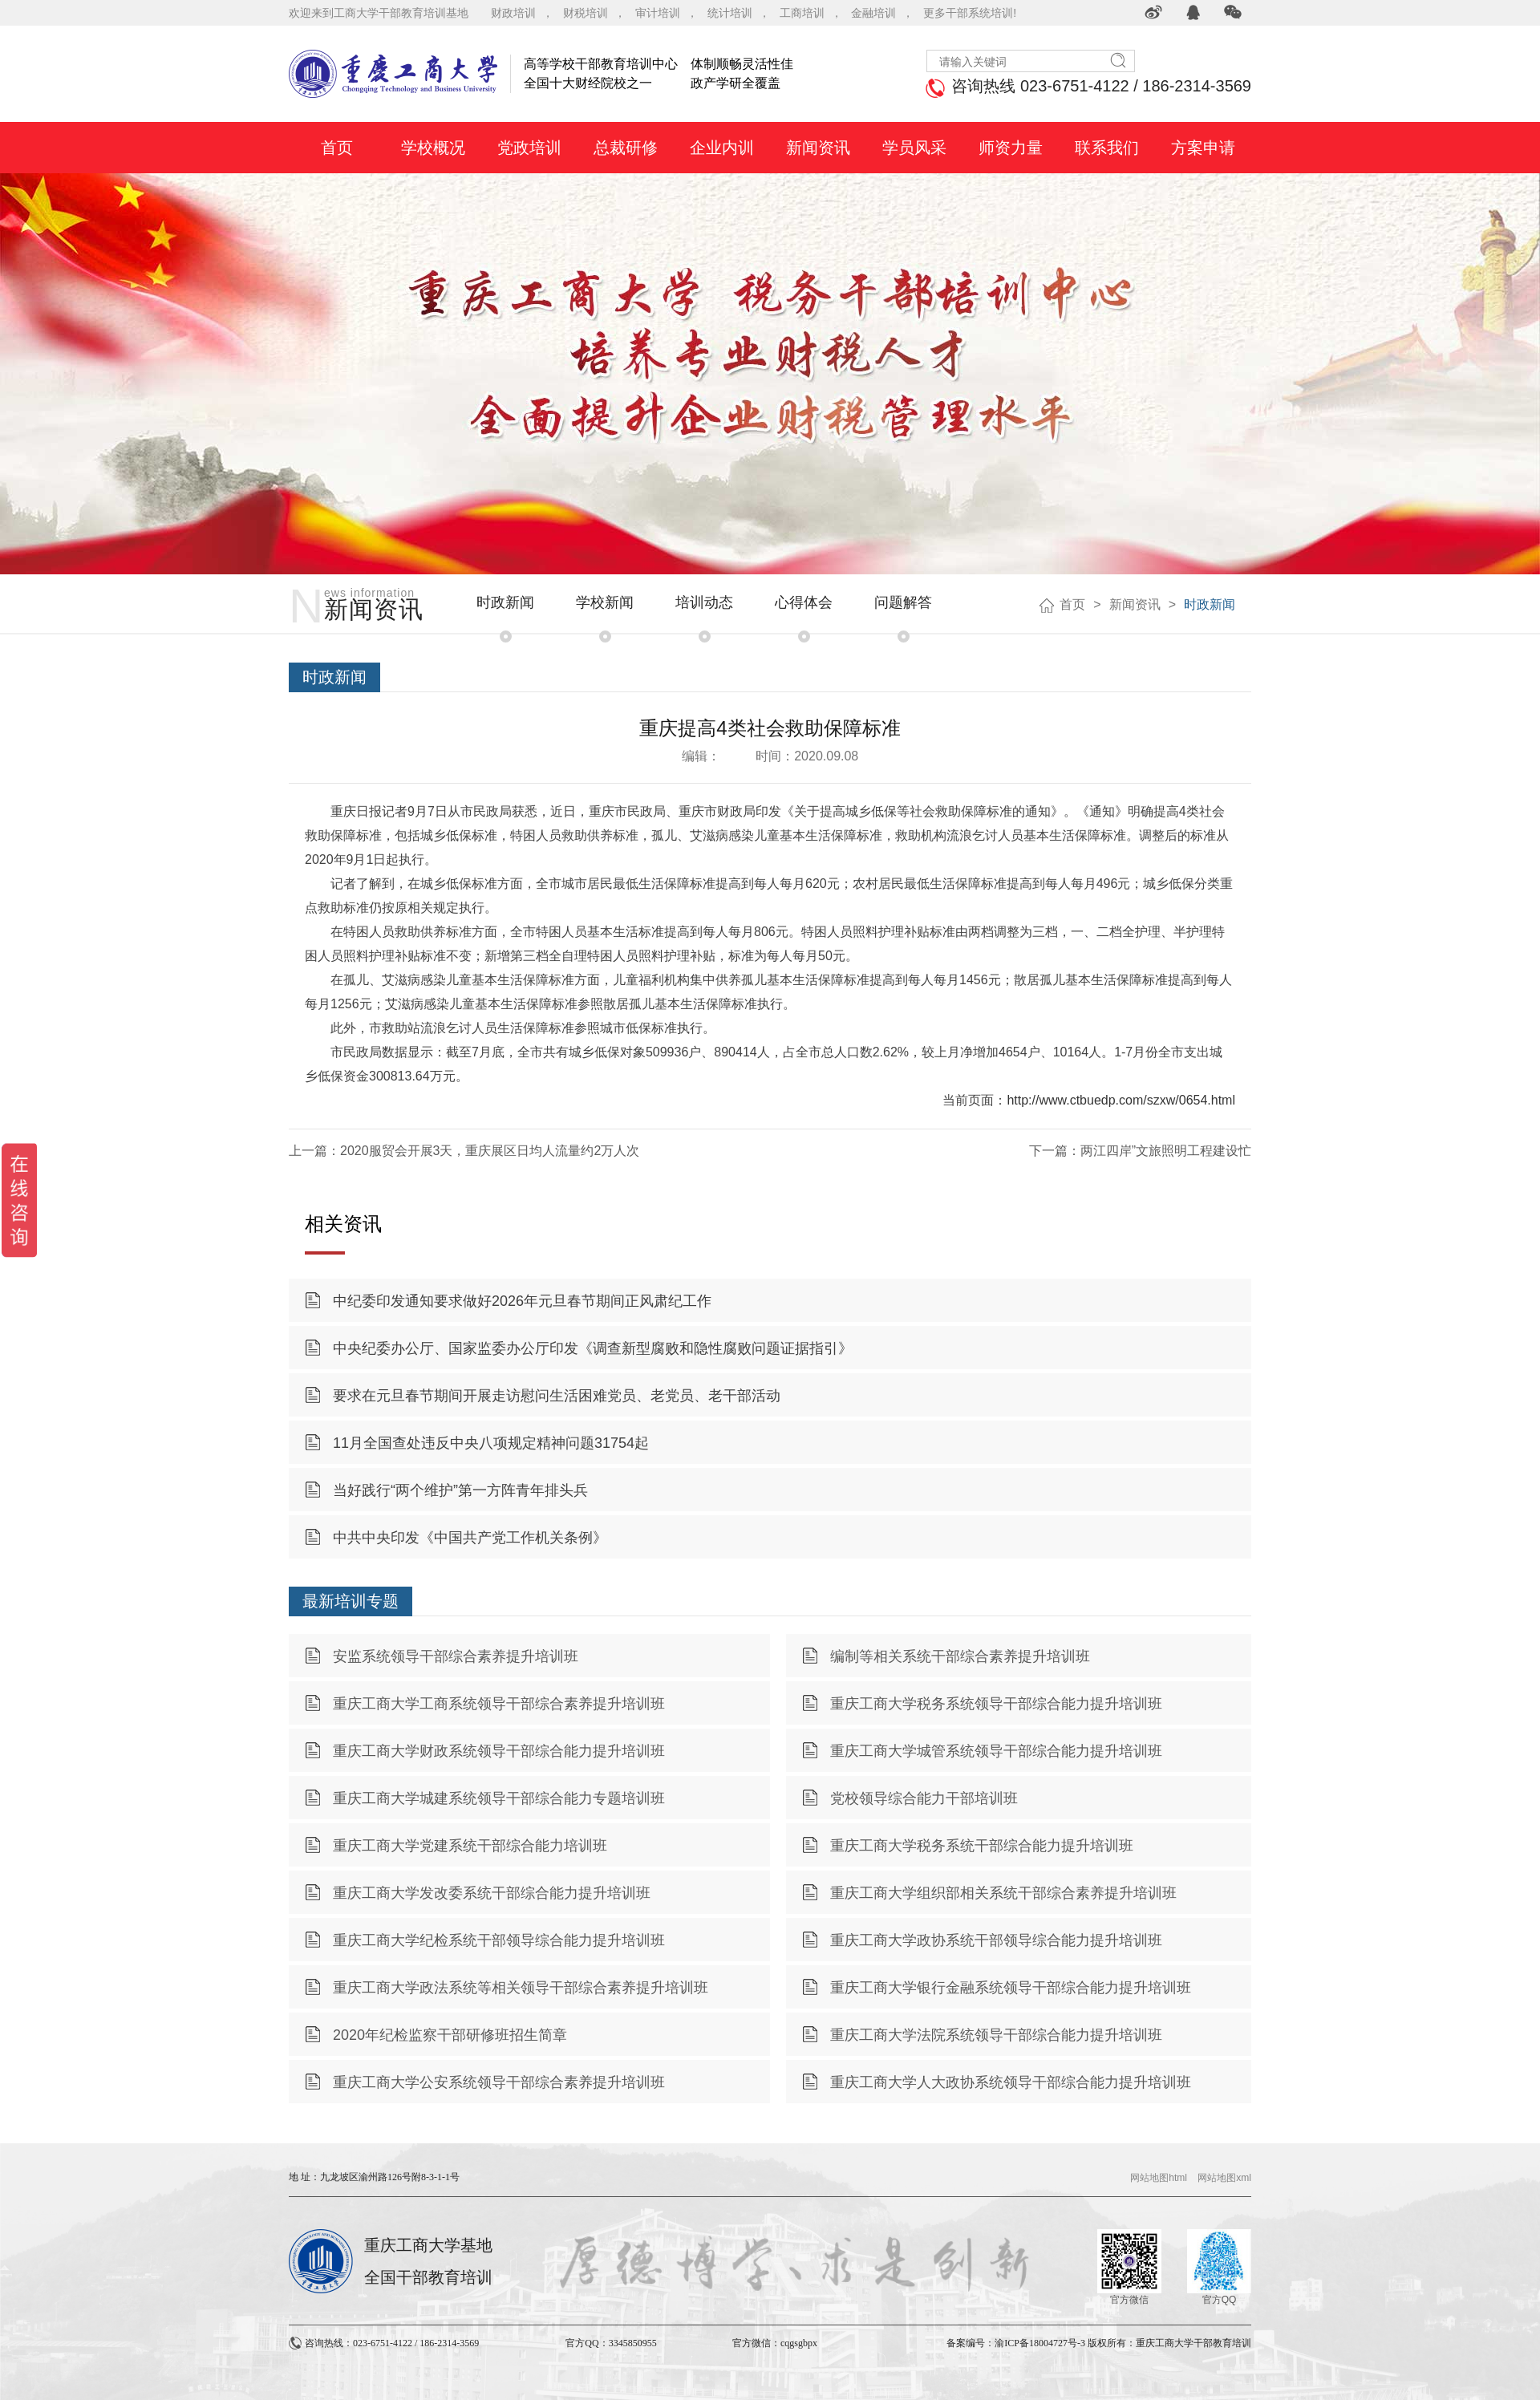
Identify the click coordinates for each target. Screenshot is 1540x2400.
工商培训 (802, 12)
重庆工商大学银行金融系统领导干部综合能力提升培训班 (1010, 1988)
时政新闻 (505, 602)
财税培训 (585, 12)
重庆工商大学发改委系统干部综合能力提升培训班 (491, 1893)
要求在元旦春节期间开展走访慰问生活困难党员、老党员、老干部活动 (556, 1396)
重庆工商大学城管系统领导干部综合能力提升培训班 (996, 1751)
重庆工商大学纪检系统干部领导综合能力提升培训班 (499, 1940)
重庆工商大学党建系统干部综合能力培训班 (470, 1846)
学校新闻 (605, 602)
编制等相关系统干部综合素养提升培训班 (960, 1656)
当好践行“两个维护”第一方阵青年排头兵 (460, 1490)
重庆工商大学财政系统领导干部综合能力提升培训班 (499, 1751)
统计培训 (729, 12)
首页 (1072, 604)
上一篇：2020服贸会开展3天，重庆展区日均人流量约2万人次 (464, 1150)
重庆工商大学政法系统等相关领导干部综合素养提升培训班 (520, 1988)
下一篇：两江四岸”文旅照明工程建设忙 (1140, 1150)
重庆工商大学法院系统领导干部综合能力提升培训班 (996, 2035)
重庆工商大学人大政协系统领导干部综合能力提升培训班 (1010, 2082)
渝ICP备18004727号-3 (1040, 2343)
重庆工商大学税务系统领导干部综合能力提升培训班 (996, 1704)
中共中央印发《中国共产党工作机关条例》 (470, 1538)
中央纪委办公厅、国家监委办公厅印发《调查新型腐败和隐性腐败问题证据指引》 (593, 1348)
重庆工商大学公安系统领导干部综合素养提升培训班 (499, 2082)
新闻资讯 (1135, 604)
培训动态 (704, 602)
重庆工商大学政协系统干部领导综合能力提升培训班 (996, 1940)
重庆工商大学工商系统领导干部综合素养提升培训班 (499, 1704)
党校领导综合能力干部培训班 (924, 1798)
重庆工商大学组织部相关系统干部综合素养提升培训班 (1003, 1893)
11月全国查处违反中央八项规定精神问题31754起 (491, 1443)
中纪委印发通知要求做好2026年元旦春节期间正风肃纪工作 (522, 1301)
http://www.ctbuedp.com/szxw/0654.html (1121, 1100)
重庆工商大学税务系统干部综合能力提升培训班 (981, 1846)
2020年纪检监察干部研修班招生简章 (450, 2035)
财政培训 (513, 12)
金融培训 (873, 12)
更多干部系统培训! (969, 12)
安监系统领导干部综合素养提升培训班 (455, 1656)
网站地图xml (1224, 2177)
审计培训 (657, 12)
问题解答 (903, 602)
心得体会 (804, 602)
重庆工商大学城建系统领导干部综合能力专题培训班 (499, 1798)
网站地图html (1158, 2177)
